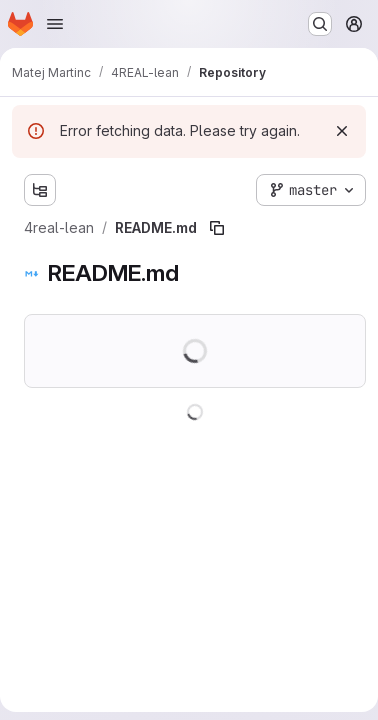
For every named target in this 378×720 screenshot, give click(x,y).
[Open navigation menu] (55, 24)
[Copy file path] (217, 228)
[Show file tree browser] (40, 190)
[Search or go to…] (320, 24)
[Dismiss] (342, 131)
